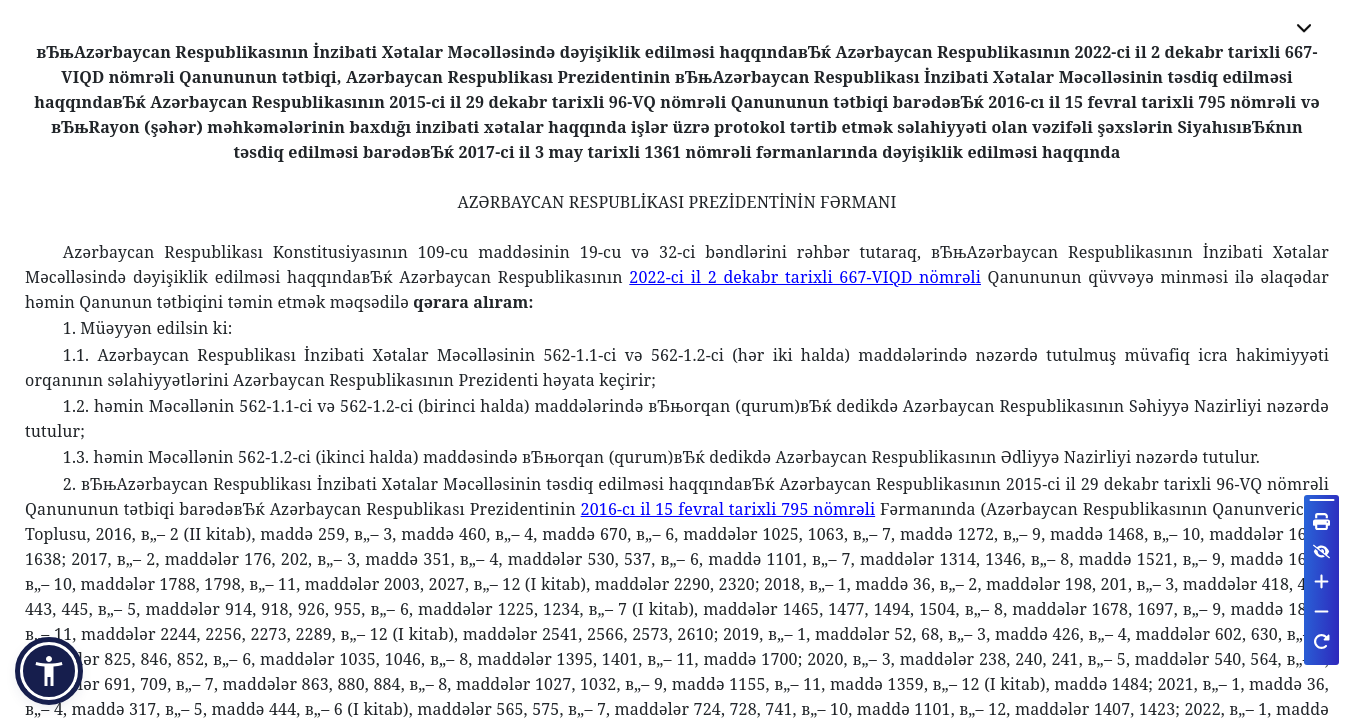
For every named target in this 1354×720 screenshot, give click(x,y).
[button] (49, 671)
